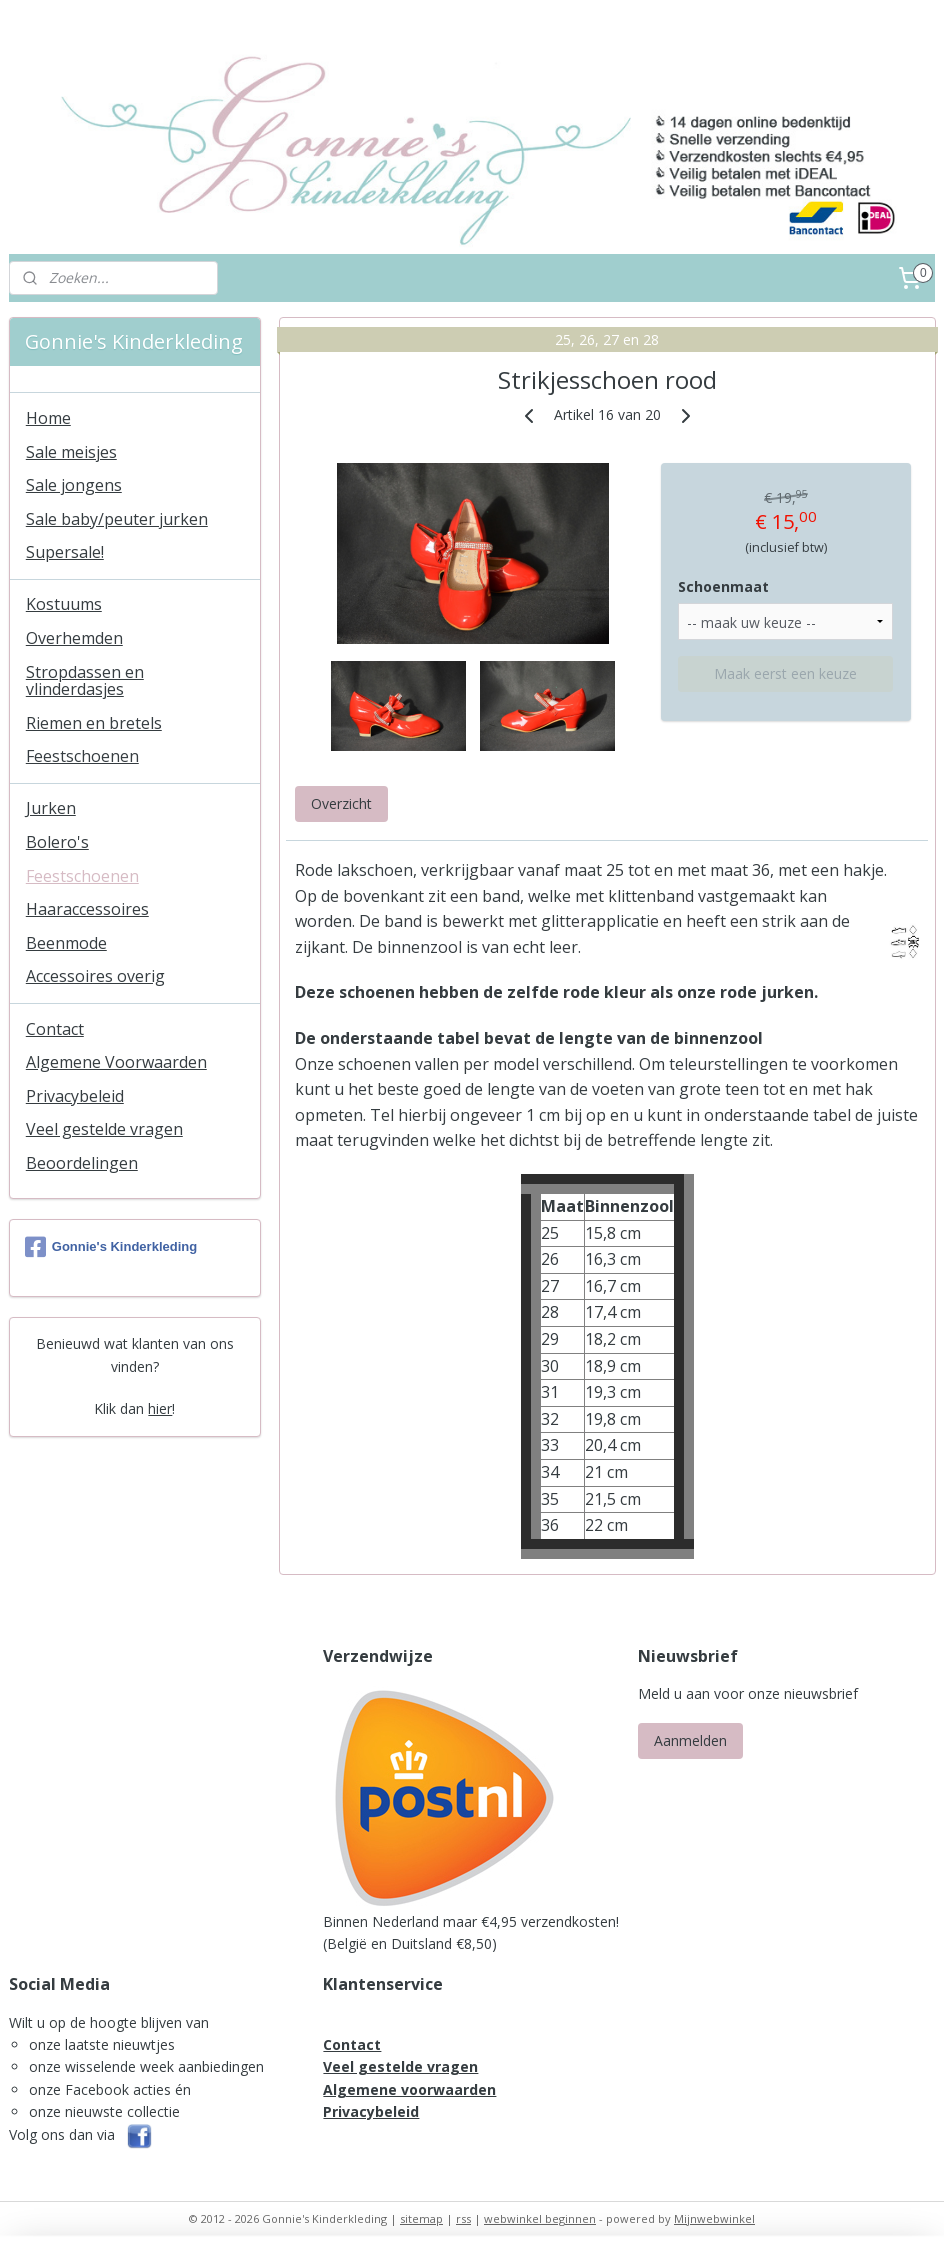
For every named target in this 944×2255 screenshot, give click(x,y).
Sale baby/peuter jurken (117, 519)
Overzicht (340, 803)
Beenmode (66, 943)
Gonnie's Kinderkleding (111, 1247)
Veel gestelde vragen (104, 1129)
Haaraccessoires (87, 909)
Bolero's (57, 842)
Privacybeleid (75, 1096)
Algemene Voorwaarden (116, 1062)
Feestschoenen (82, 756)
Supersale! (65, 552)
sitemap (421, 2218)
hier (160, 1408)
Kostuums (64, 604)
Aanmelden (690, 1740)
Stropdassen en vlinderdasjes (85, 681)
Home (48, 418)
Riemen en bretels (94, 723)
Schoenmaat (723, 586)
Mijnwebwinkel (714, 2218)
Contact (55, 1029)
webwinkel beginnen (540, 2218)
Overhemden (74, 638)
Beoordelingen (82, 1163)
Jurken (51, 808)
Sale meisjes (71, 452)
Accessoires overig (95, 976)
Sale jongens (74, 485)
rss (463, 2218)
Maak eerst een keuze (785, 673)
